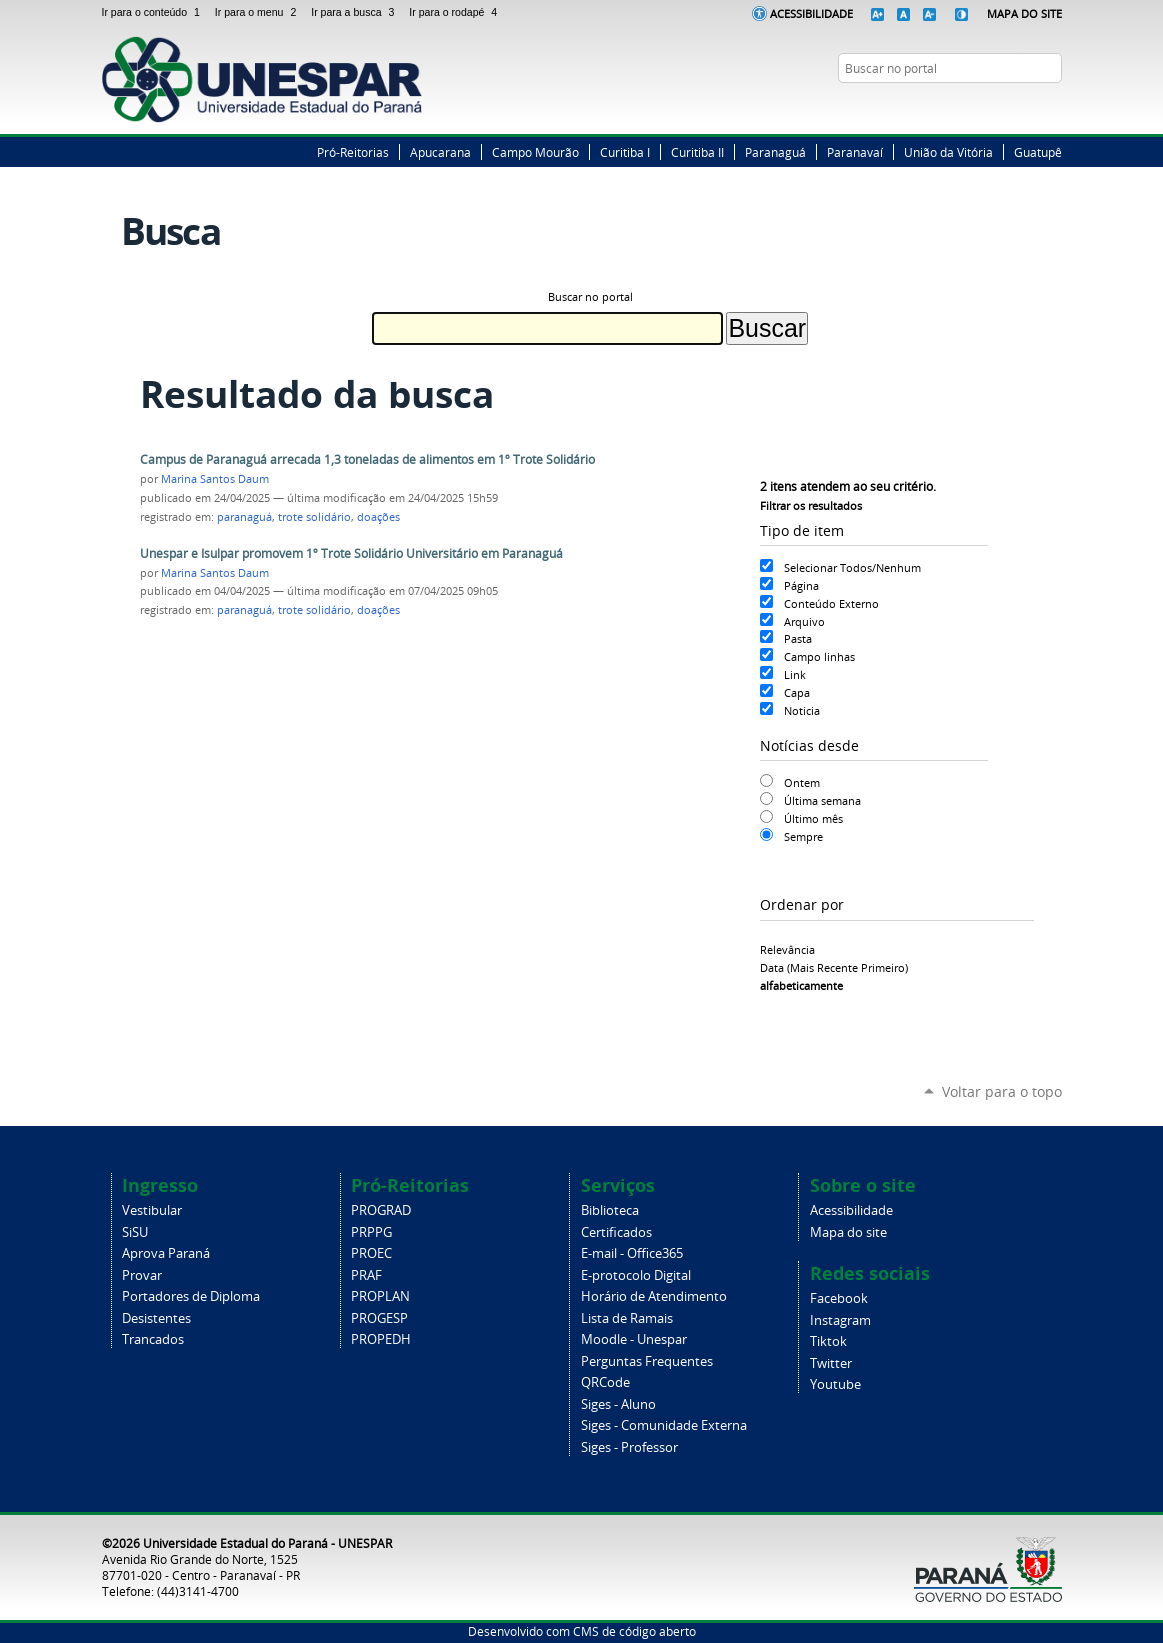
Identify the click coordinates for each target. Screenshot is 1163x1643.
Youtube (835, 1384)
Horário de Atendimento (654, 1296)
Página (801, 585)
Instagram (1027, 107)
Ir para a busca (356, 12)
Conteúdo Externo (831, 603)
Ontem (802, 782)
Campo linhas (819, 656)
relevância (787, 949)
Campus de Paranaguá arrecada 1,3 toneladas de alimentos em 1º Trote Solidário (367, 459)
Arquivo (804, 621)
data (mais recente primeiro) (834, 967)
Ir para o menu (259, 12)
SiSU (135, 1232)
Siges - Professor (629, 1447)
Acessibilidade (811, 13)
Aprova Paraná (166, 1253)
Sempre (803, 836)
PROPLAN (380, 1296)
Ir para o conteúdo (154, 12)
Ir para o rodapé (455, 12)
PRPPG (371, 1232)
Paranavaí (855, 152)
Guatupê (1038, 152)
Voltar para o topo (1002, 1091)
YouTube (1052, 107)
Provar (142, 1275)
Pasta (798, 638)
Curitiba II (697, 152)
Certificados (616, 1232)
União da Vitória (948, 152)
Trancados (153, 1339)
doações (378, 517)
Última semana (822, 800)
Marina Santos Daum (215, 479)
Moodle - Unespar (634, 1339)
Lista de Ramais (627, 1318)
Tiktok (828, 1341)
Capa (797, 692)
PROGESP (379, 1318)
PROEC (371, 1253)
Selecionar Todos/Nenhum (852, 567)
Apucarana (440, 152)
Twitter (1002, 107)
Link (795, 674)
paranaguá (244, 517)
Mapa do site (848, 1232)
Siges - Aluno (618, 1404)
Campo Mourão (535, 152)
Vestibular (152, 1210)
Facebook (977, 107)
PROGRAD (381, 1210)
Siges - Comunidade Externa (664, 1425)
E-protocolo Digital (636, 1275)
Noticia (802, 710)
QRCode (605, 1382)
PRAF (366, 1275)
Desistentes (156, 1318)
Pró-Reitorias (353, 152)
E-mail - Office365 (632, 1253)
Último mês (813, 818)
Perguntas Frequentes (647, 1361)
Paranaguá (775, 152)
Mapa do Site (1024, 13)
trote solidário (314, 517)
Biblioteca (610, 1210)
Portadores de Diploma (191, 1296)
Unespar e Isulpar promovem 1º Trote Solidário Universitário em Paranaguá (351, 553)
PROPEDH (381, 1339)
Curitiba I (625, 152)
